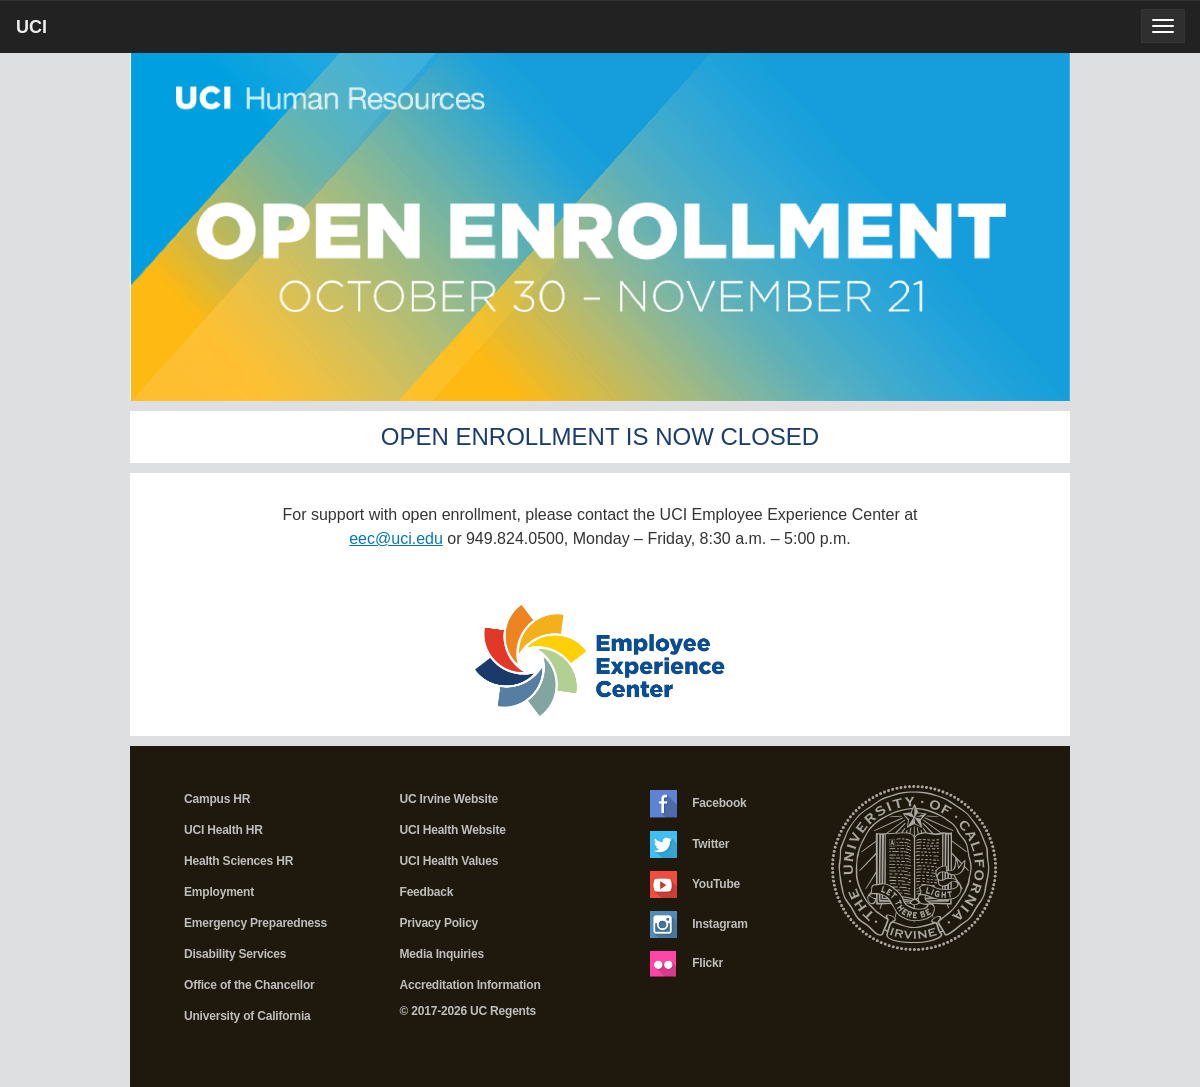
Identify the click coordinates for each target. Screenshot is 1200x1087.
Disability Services (235, 954)
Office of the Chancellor (249, 985)
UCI (65, 34)
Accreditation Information (470, 985)
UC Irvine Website (449, 799)
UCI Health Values (449, 861)
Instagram (699, 924)
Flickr (686, 964)
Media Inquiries (442, 954)
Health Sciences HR (238, 861)
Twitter (689, 844)
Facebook (698, 804)
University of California (247, 1016)
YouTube (695, 884)
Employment (219, 892)
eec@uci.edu (396, 538)
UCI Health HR (223, 830)
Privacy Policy (439, 923)
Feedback (427, 892)
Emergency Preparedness (255, 923)
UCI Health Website (453, 830)
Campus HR (217, 799)
